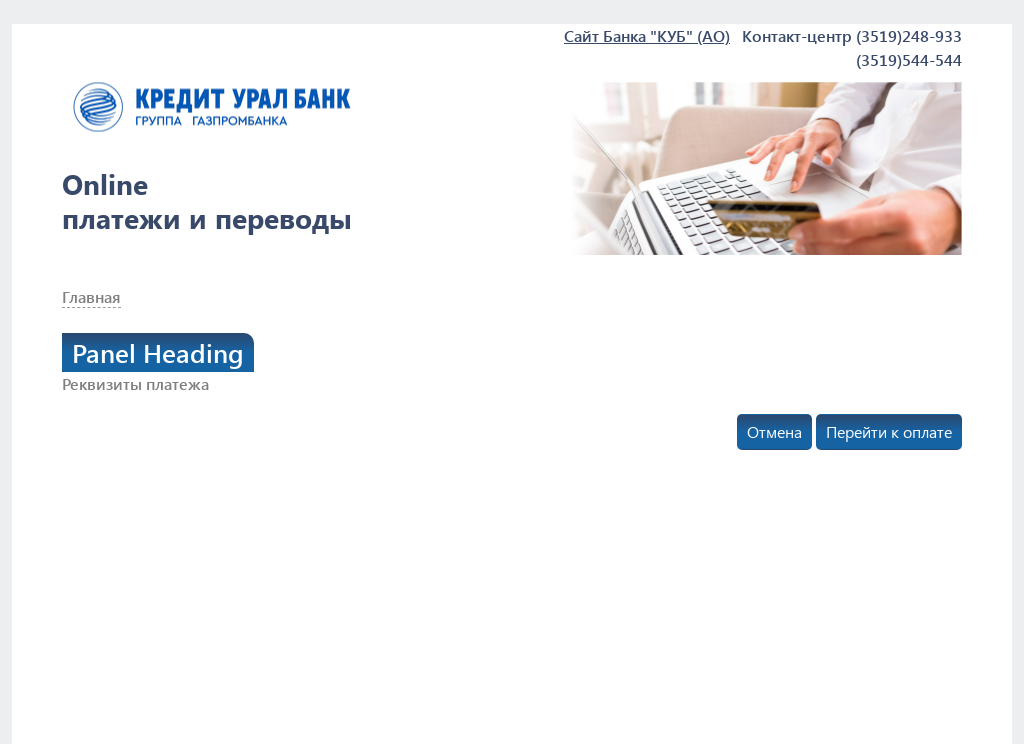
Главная (91, 296)
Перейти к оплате (889, 431)
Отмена (774, 431)
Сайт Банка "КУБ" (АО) (647, 35)
